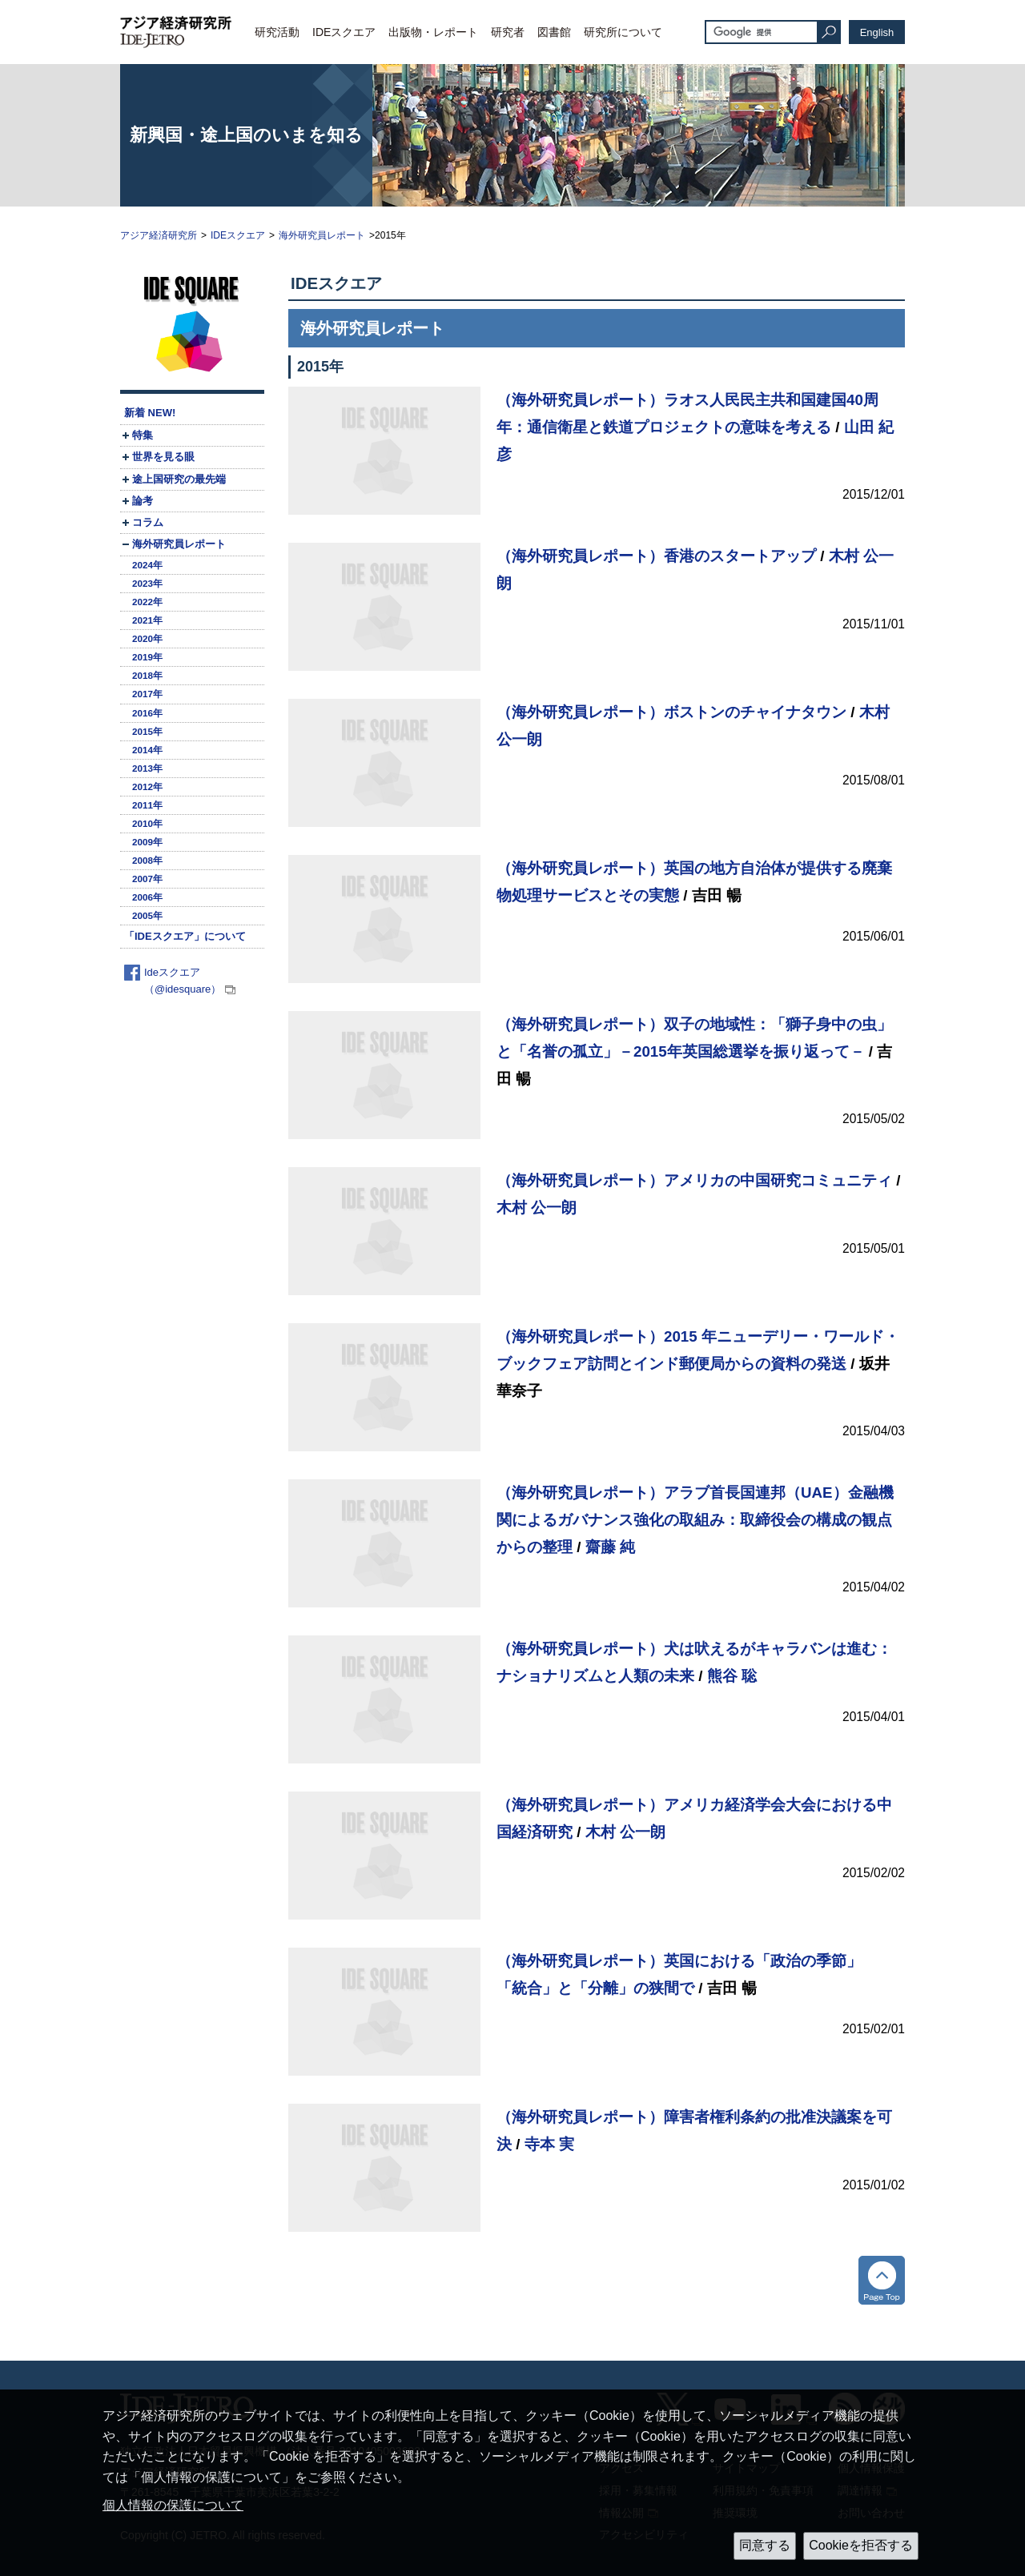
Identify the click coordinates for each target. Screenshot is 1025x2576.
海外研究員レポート (322, 235)
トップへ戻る (881, 2280)
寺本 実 (549, 2144)
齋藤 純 (610, 1547)
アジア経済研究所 (158, 235)
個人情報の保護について (172, 2505)
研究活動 (277, 32)
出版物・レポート (433, 32)
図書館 (554, 32)
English (877, 32)
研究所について (623, 32)
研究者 (508, 32)
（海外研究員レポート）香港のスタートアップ (656, 556)
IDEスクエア (344, 32)
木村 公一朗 (536, 1207)
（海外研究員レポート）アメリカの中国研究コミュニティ (694, 1180)
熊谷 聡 (732, 1675)
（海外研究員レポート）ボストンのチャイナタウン (671, 712)
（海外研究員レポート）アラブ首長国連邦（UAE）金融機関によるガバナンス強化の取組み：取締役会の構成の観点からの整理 (695, 1519)
